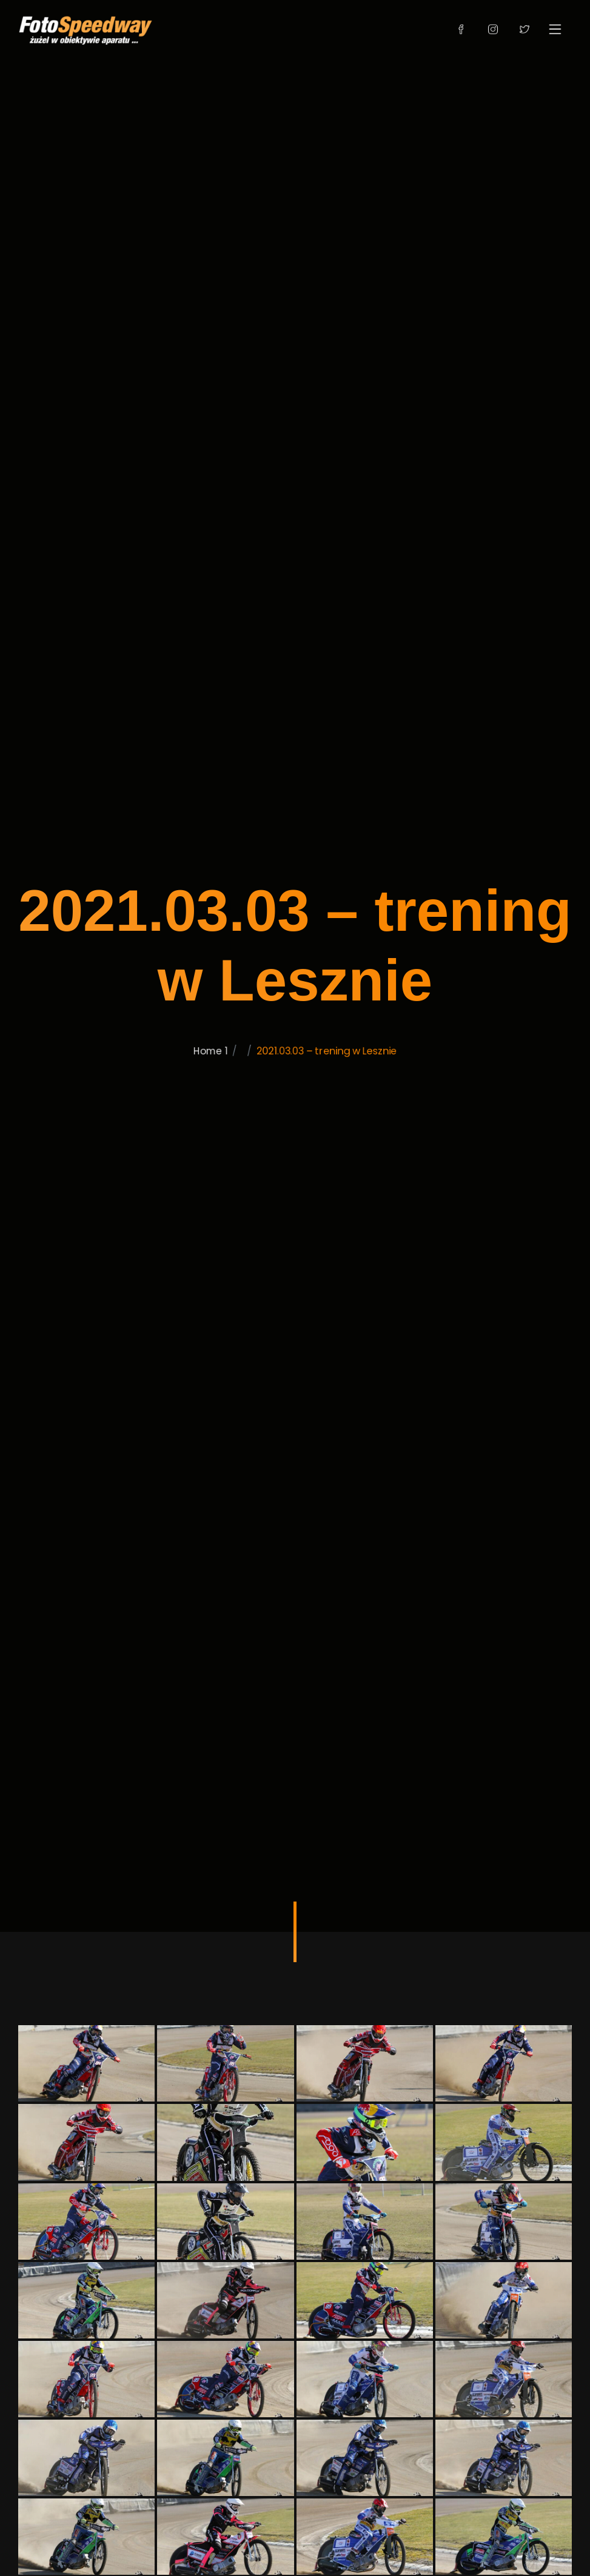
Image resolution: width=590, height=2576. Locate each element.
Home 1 (196, 1101)
